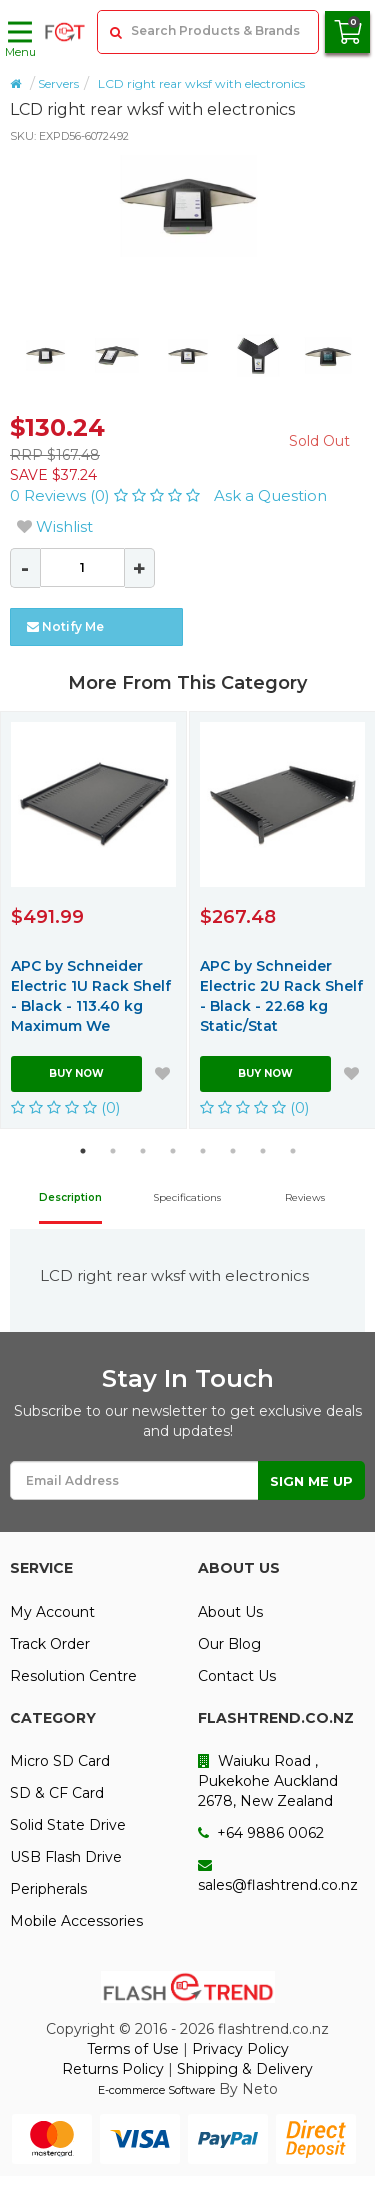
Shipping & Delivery (245, 2069)
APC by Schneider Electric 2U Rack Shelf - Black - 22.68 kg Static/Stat (281, 996)
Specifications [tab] (187, 1197)
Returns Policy (113, 2069)
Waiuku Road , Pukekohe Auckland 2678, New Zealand (268, 1781)
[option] (187, 206)
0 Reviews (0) (107, 495)
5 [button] (203, 1151)
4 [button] (173, 1151)
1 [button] (83, 1151)
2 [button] (113, 1151)
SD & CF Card (57, 1793)
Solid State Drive (68, 1825)
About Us (230, 1612)
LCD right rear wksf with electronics (201, 83)
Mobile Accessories (76, 1921)
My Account (52, 1612)
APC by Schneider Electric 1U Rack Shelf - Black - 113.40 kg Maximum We (91, 996)
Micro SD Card (60, 1761)
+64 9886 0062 (261, 1833)
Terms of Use (133, 2049)
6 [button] (233, 1151)
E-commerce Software (156, 2090)
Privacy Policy (240, 2049)
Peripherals (48, 1889)
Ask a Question (270, 495)
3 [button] (143, 1151)
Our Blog (229, 1644)
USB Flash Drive (66, 1857)
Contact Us (237, 1676)
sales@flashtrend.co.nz (278, 1876)
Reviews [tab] (305, 1197)
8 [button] (293, 1151)
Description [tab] (70, 1197)
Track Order (50, 1644)
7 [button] (263, 1151)
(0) (66, 1107)
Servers (58, 83)
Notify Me (65, 626)
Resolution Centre (73, 1676)
